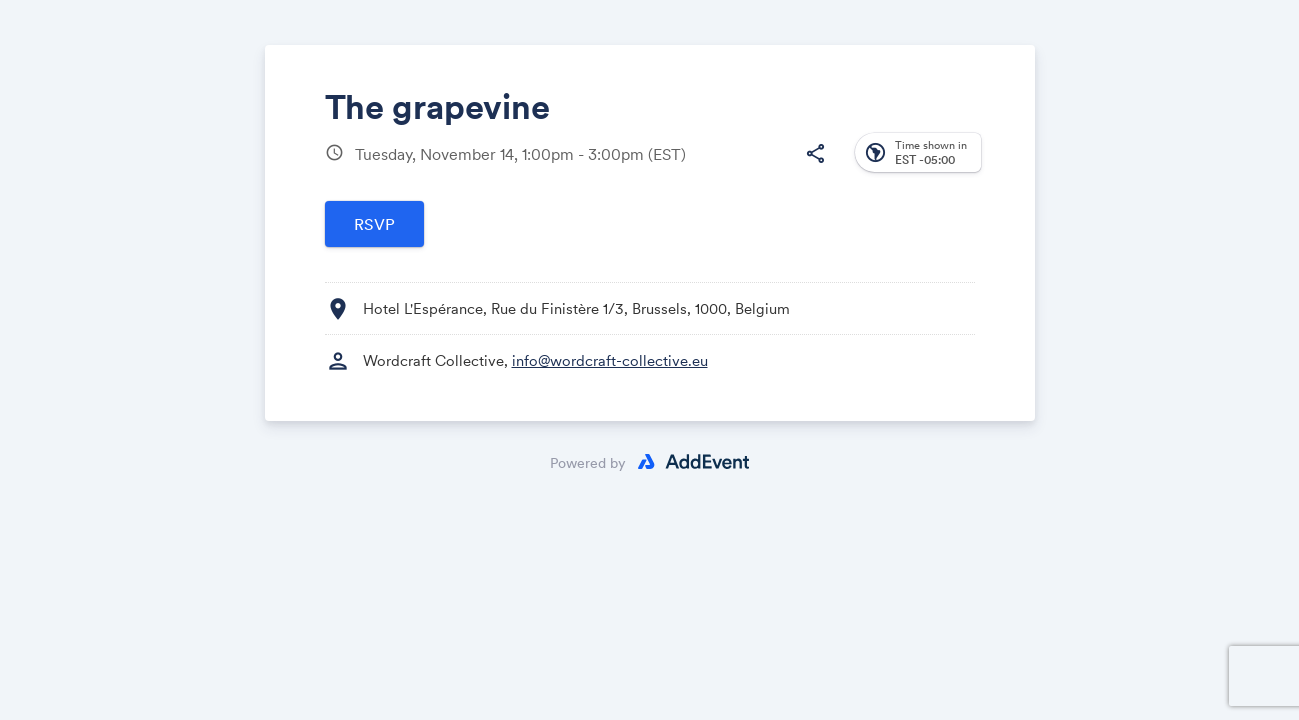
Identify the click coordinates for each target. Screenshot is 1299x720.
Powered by (588, 463)
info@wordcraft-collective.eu (610, 360)
